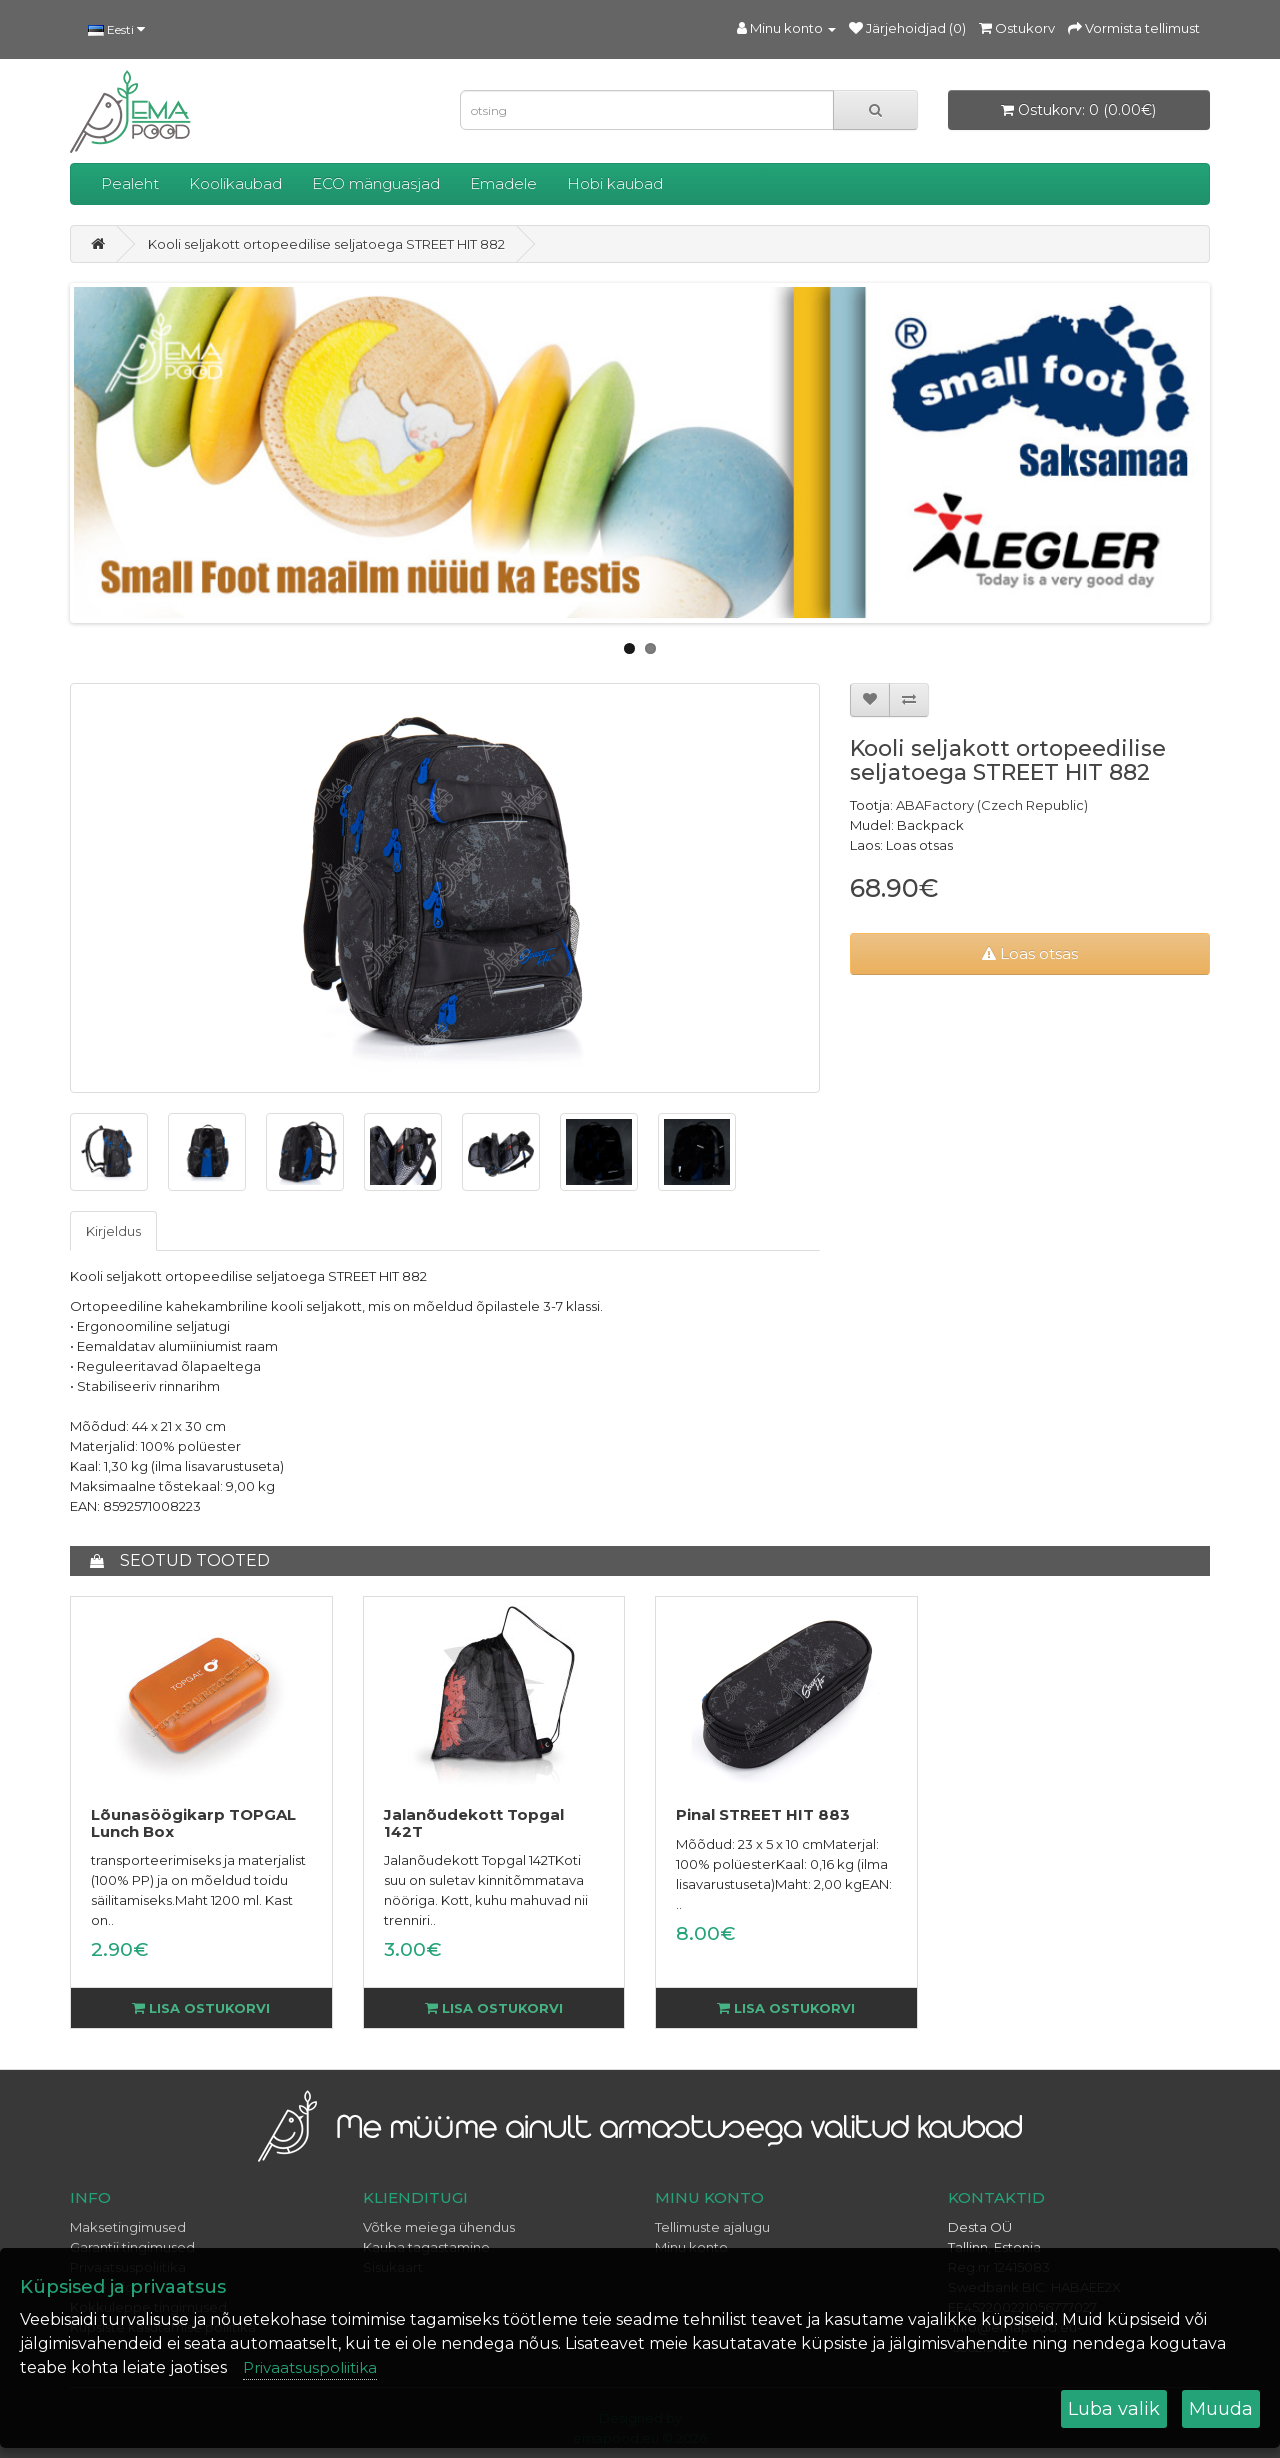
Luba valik (1114, 2409)
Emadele (503, 183)
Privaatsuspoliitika (310, 2367)
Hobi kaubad (615, 183)
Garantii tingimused (132, 2247)
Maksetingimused (128, 2227)
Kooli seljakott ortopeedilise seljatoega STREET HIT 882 (326, 244)
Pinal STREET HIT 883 (763, 1814)
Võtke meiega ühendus (439, 2227)
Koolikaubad (235, 183)
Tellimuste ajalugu (712, 2227)
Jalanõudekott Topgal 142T (474, 1823)
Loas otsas (1030, 953)
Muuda (1221, 2409)
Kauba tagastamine (426, 2247)
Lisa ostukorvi (201, 2008)
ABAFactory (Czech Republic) (992, 805)
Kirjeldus (113, 1231)
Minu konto (691, 2247)
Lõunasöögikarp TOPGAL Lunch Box (193, 1823)
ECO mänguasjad (376, 183)
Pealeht (130, 183)
